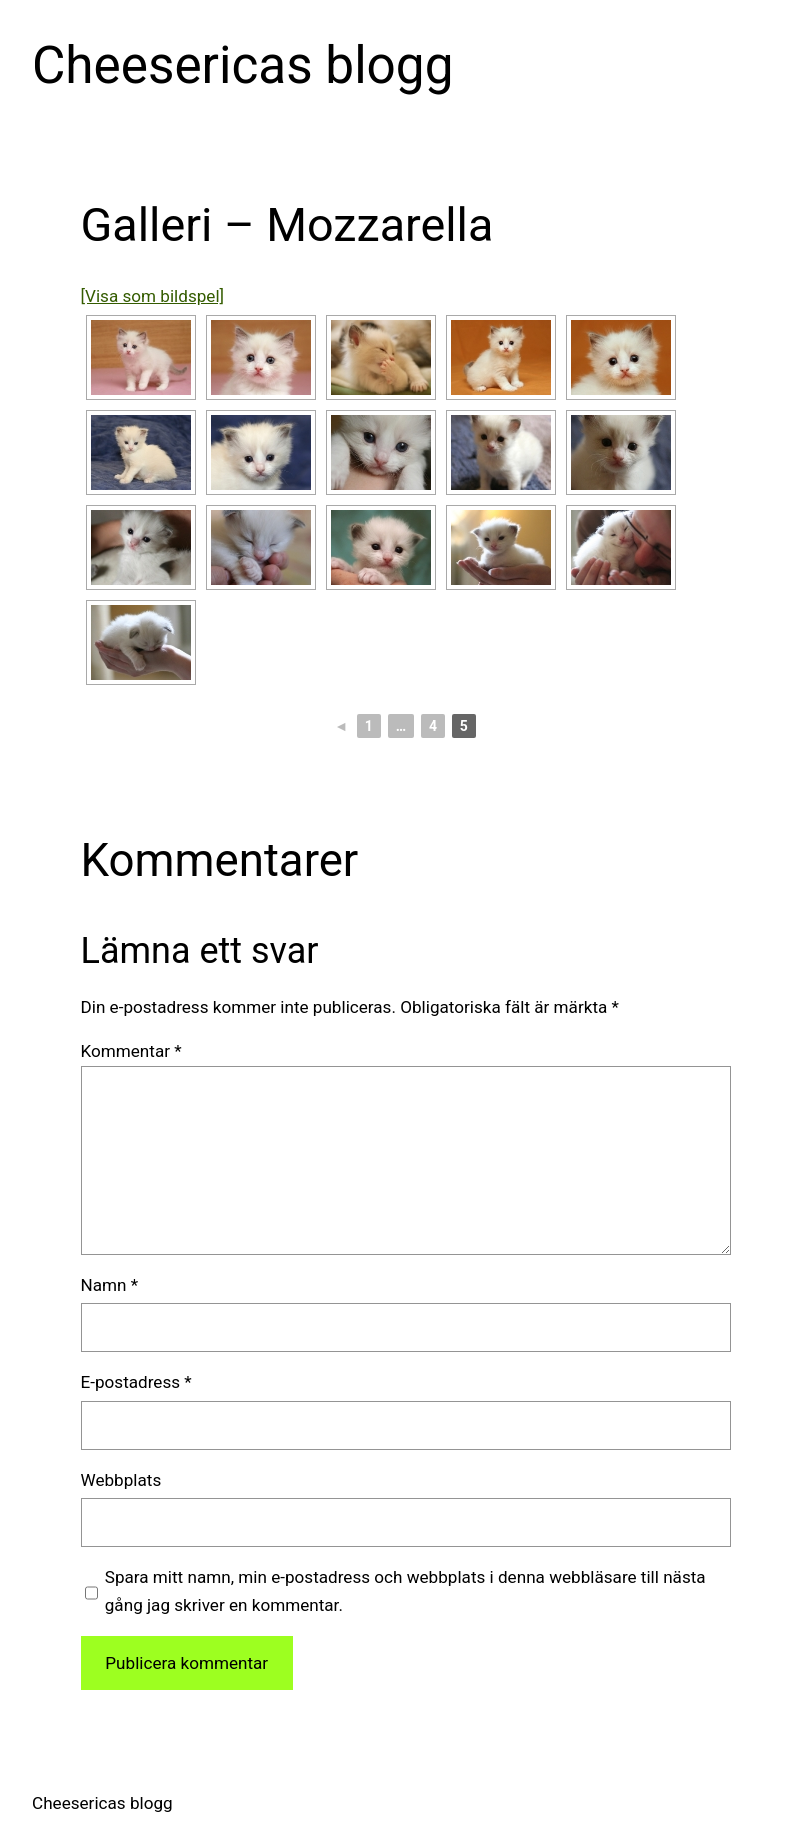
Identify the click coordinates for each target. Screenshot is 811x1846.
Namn (110, 1285)
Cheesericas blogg (242, 65)
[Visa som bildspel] (153, 296)
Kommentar (131, 1051)
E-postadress (136, 1382)
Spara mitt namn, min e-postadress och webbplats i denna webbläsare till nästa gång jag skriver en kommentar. (405, 1590)
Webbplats (121, 1480)
